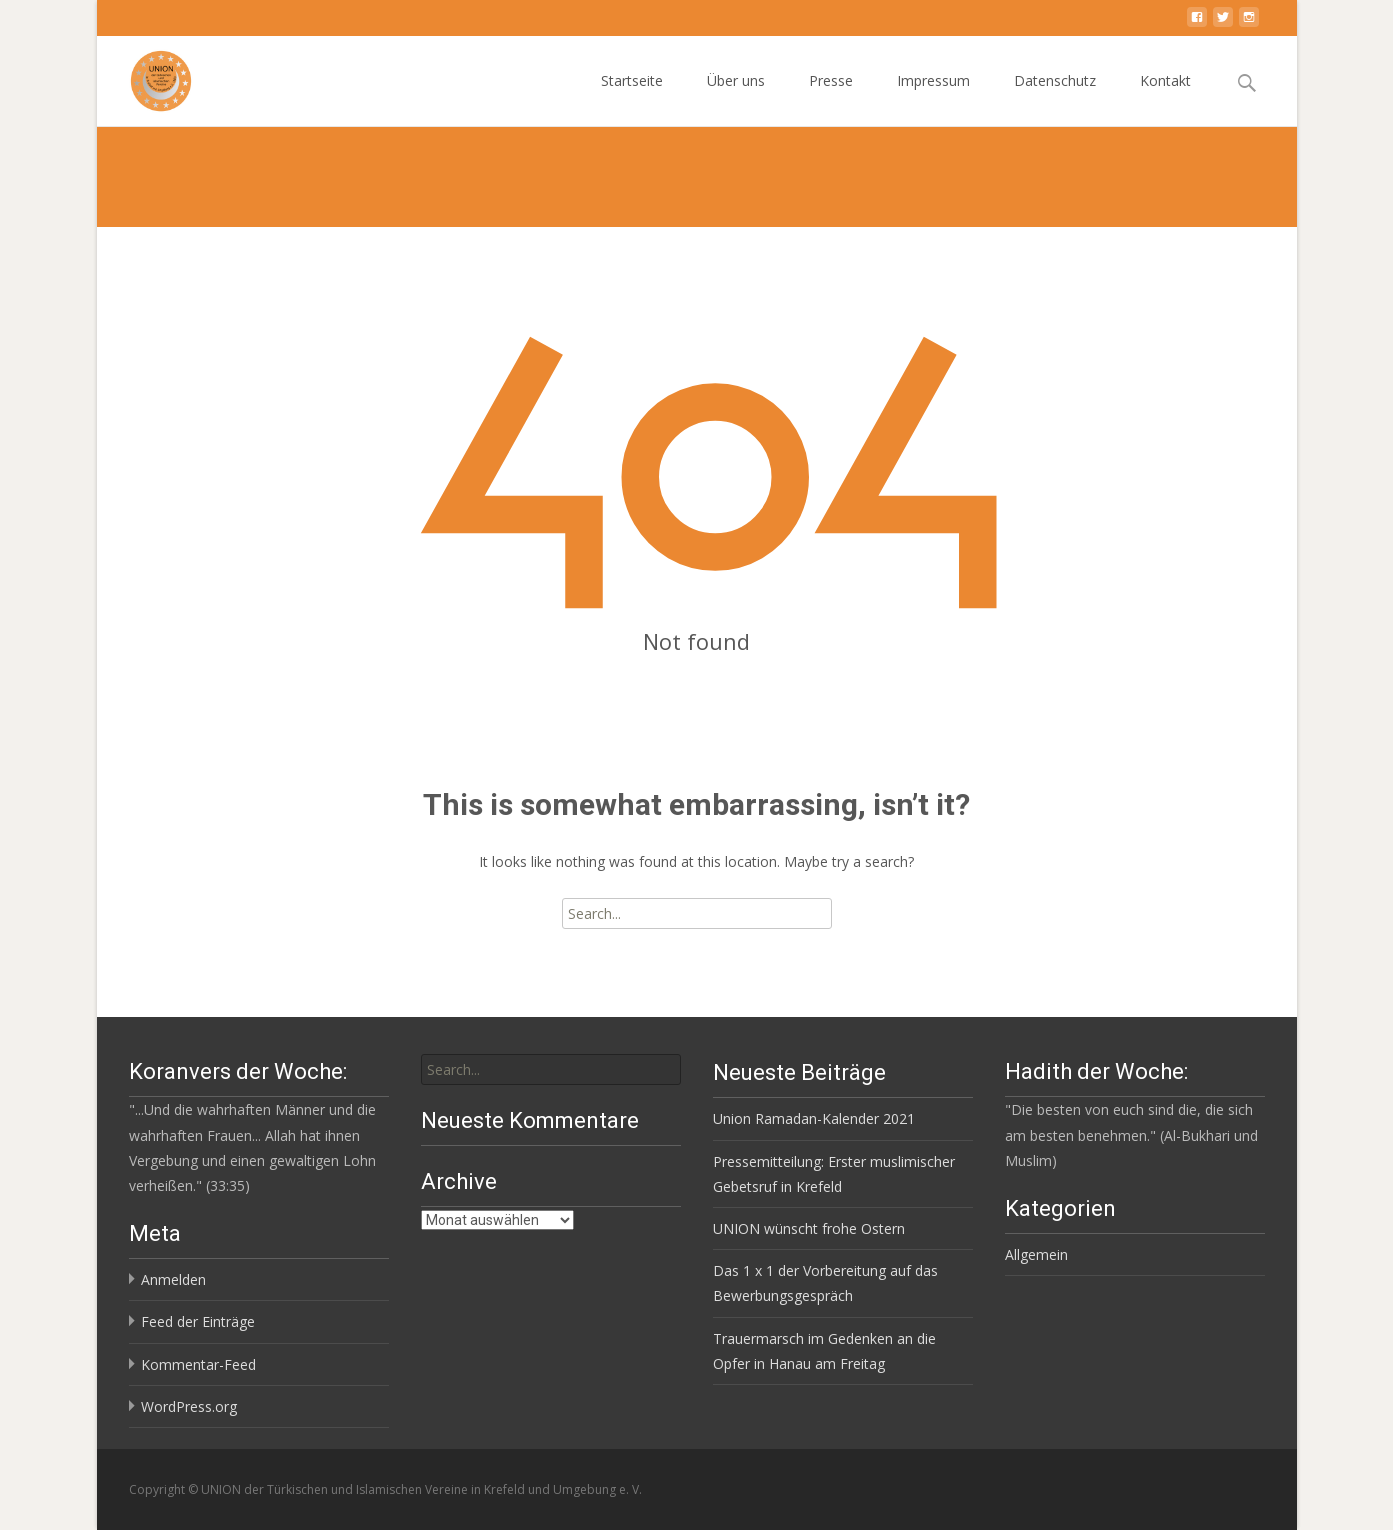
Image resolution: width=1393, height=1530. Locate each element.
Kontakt (1165, 98)
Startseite (632, 98)
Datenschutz (1055, 98)
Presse (831, 98)
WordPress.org (189, 1406)
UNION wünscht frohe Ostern (809, 1228)
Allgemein (1036, 1254)
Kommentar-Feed (198, 1364)
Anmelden (173, 1279)
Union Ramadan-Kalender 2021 (814, 1118)
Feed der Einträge (198, 1321)
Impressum (933, 98)
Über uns (736, 98)
